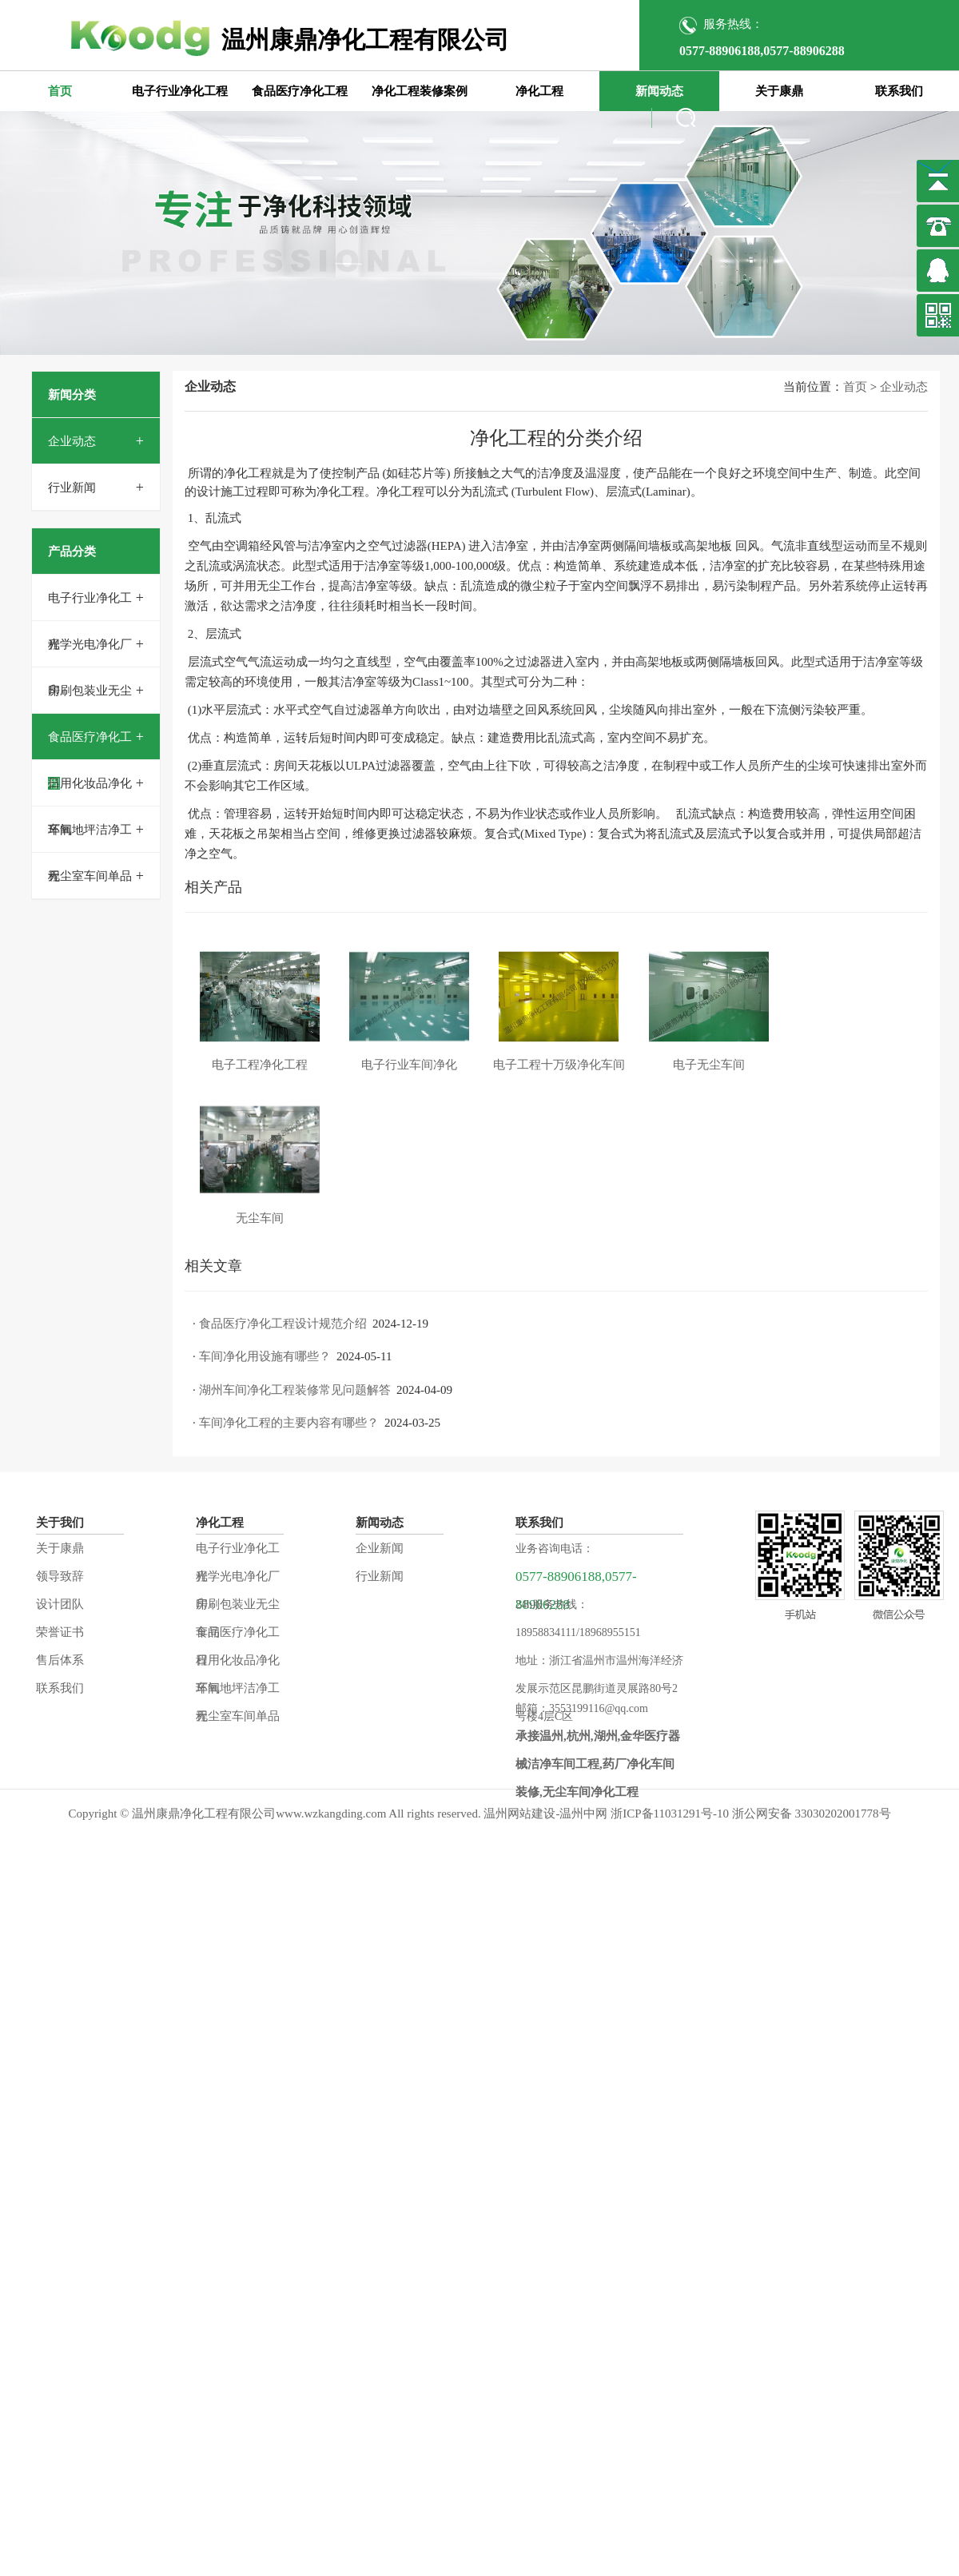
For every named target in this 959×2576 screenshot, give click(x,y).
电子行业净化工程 (180, 91)
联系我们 (899, 91)
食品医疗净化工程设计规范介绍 (283, 1323)
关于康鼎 (779, 91)
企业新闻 (380, 1548)
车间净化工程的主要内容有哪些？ (289, 1422)
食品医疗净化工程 (300, 91)
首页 (60, 91)
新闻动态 (659, 91)
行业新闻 (72, 487)
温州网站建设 (519, 1813)
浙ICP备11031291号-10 (670, 1813)
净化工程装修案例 (420, 91)
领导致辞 (60, 1576)
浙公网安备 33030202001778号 (811, 1813)
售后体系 (60, 1660)
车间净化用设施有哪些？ (265, 1356)
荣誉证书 (60, 1632)
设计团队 (60, 1604)
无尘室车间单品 (90, 876)
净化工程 (539, 91)
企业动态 (72, 441)
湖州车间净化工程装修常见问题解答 (295, 1390)
